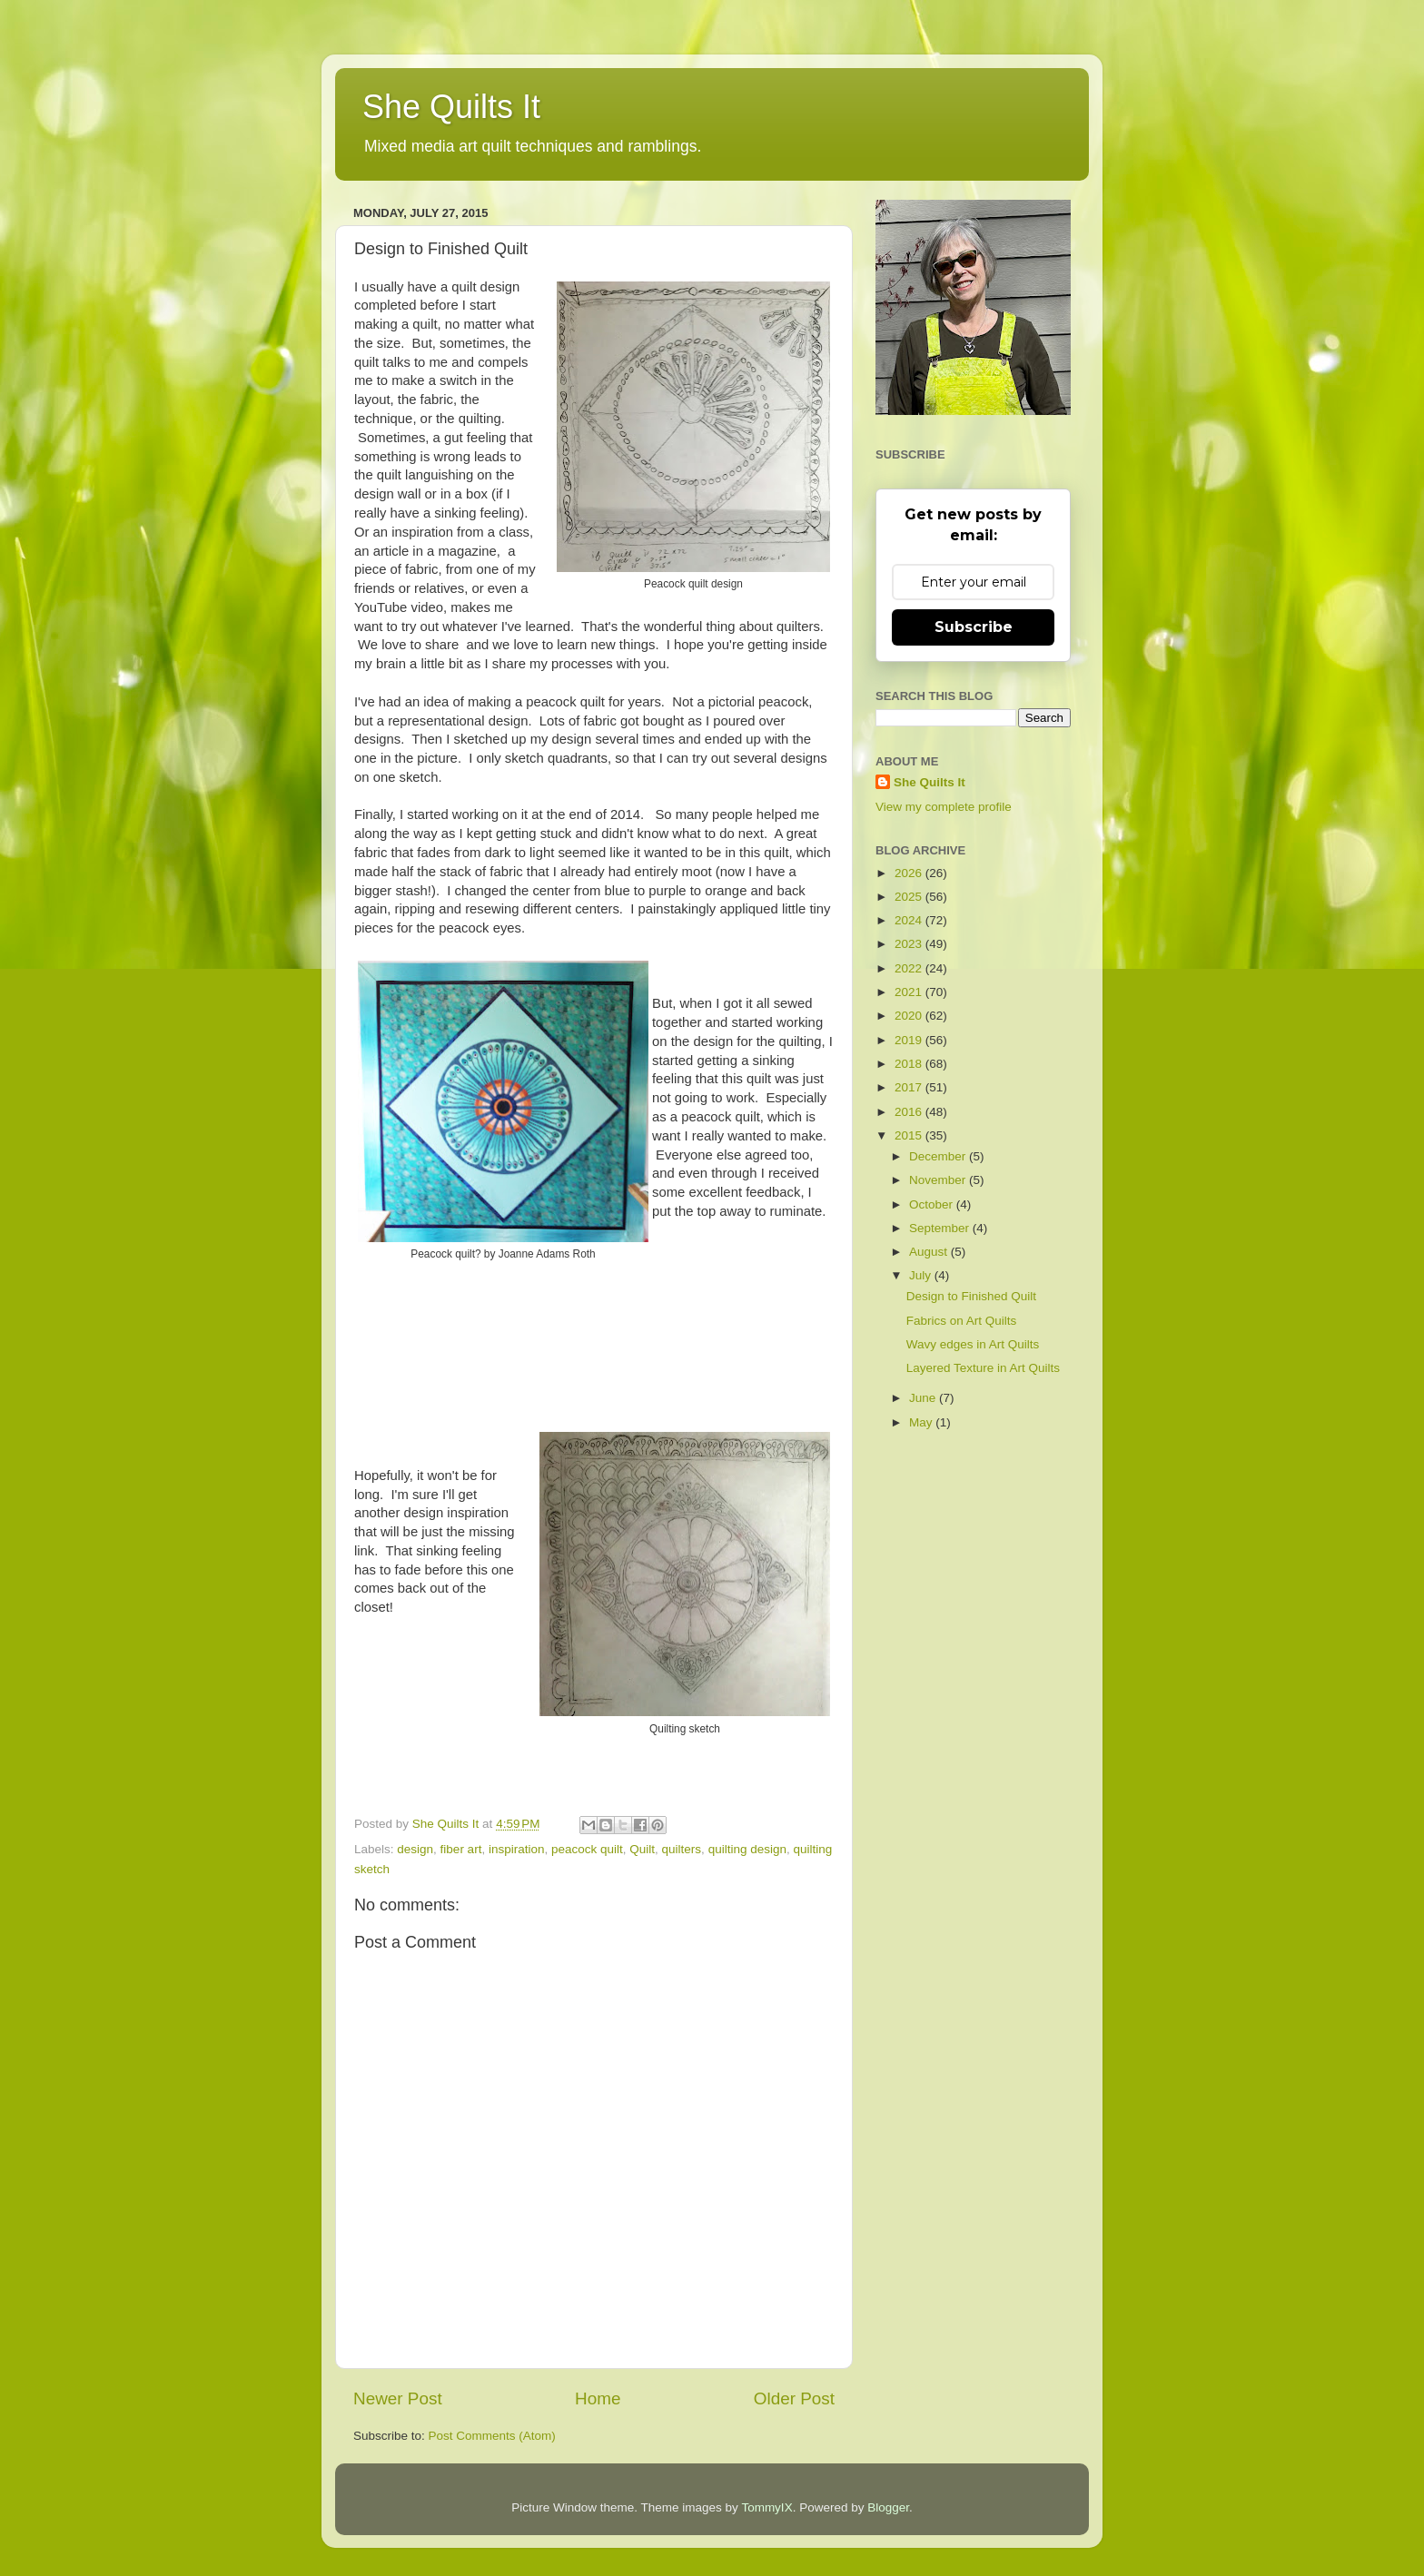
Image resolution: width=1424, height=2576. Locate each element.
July (921, 1275)
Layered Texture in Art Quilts (983, 1368)
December (939, 1156)
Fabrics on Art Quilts (961, 1320)
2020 (910, 1015)
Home (597, 2398)
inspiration (517, 1849)
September (941, 1228)
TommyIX (766, 2507)
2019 (910, 1040)
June (924, 1398)
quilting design (747, 1849)
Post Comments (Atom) (492, 2436)
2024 (910, 920)
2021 (910, 992)
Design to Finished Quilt (971, 1296)
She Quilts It (451, 106)
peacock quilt (587, 1849)
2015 (910, 1135)
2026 (910, 873)
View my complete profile (943, 807)
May (922, 1422)
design (415, 1849)
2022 (910, 968)
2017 (910, 1087)
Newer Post (397, 2398)
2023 (910, 944)
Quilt (642, 1849)
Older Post (794, 2398)
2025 (910, 896)
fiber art (461, 1849)
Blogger (888, 2507)
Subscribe (973, 627)
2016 (910, 1112)
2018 (910, 1064)
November (939, 1180)
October (932, 1204)
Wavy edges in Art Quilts (973, 1344)
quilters (682, 1849)
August (930, 1251)
